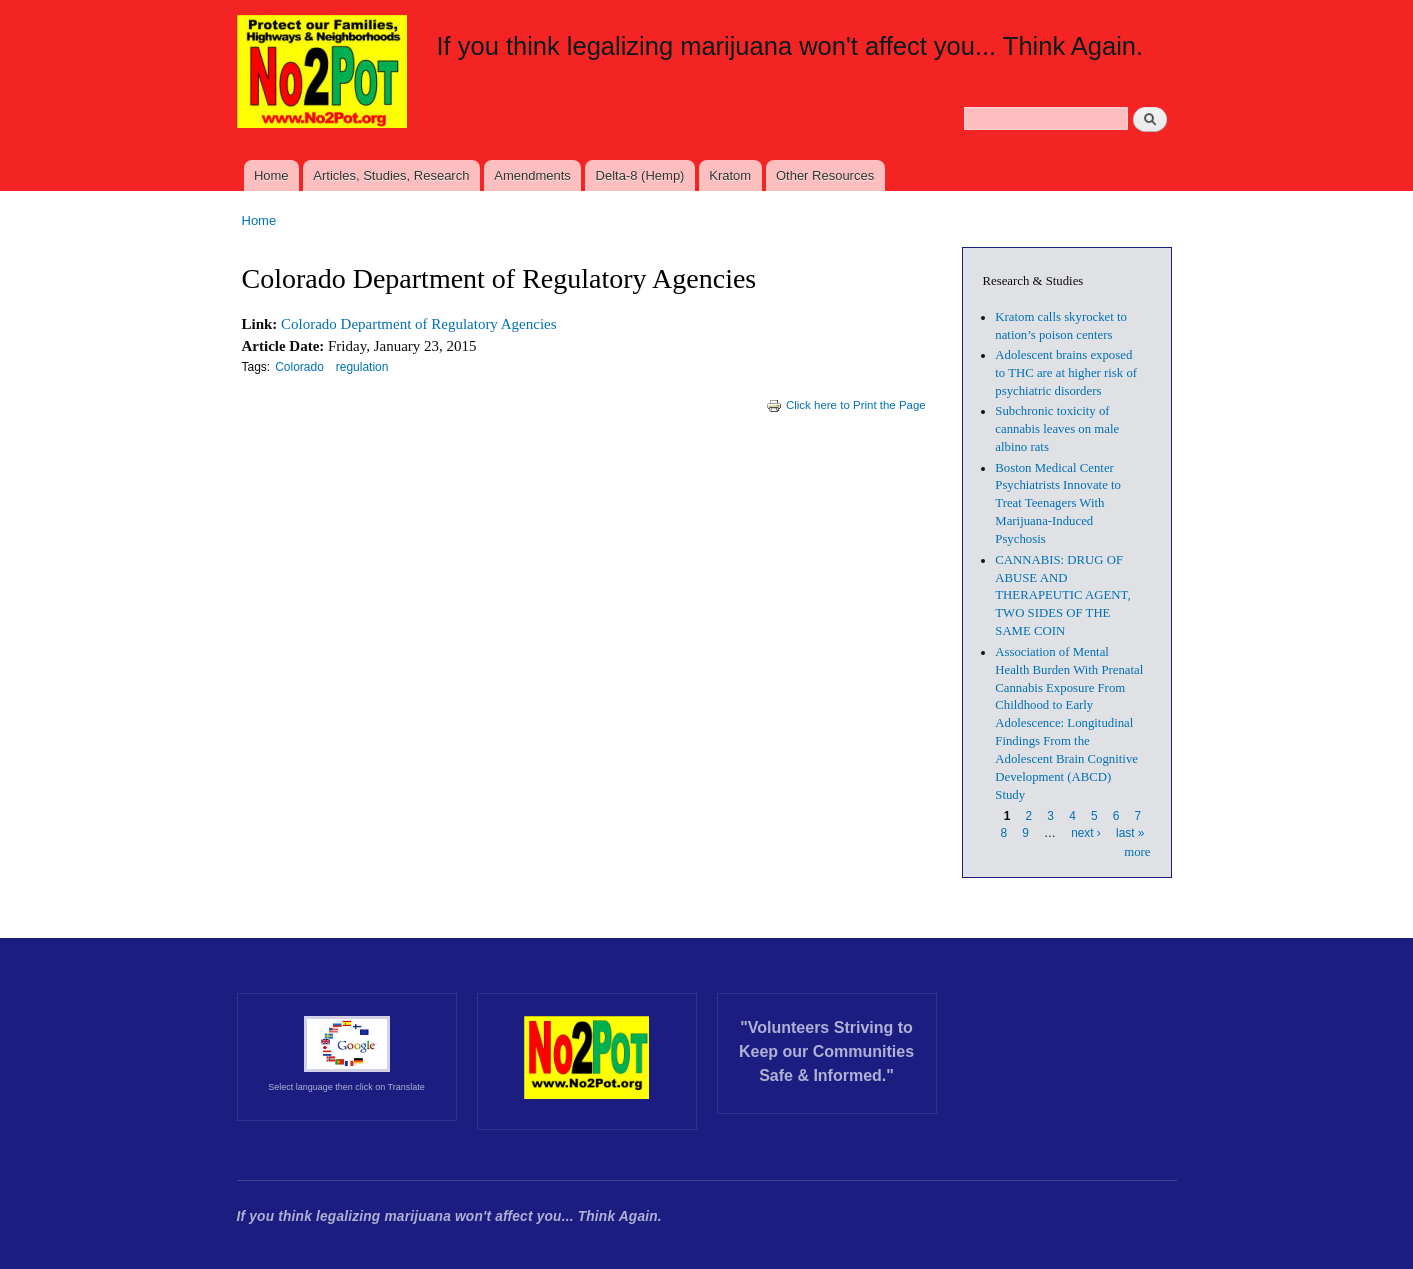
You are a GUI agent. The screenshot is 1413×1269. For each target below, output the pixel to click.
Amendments (532, 175)
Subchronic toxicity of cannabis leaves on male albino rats (1057, 429)
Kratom (730, 175)
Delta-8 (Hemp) (640, 175)
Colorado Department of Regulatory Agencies (418, 324)
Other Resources (825, 175)
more (1137, 852)
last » (1130, 833)
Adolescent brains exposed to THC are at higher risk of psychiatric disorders (1066, 373)
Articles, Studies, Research (391, 175)
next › (1086, 833)
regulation (362, 367)
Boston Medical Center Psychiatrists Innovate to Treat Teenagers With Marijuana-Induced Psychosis (1058, 504)
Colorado (299, 367)
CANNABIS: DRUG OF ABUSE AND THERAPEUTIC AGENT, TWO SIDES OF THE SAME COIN (1062, 596)
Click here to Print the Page (846, 405)
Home (271, 175)
